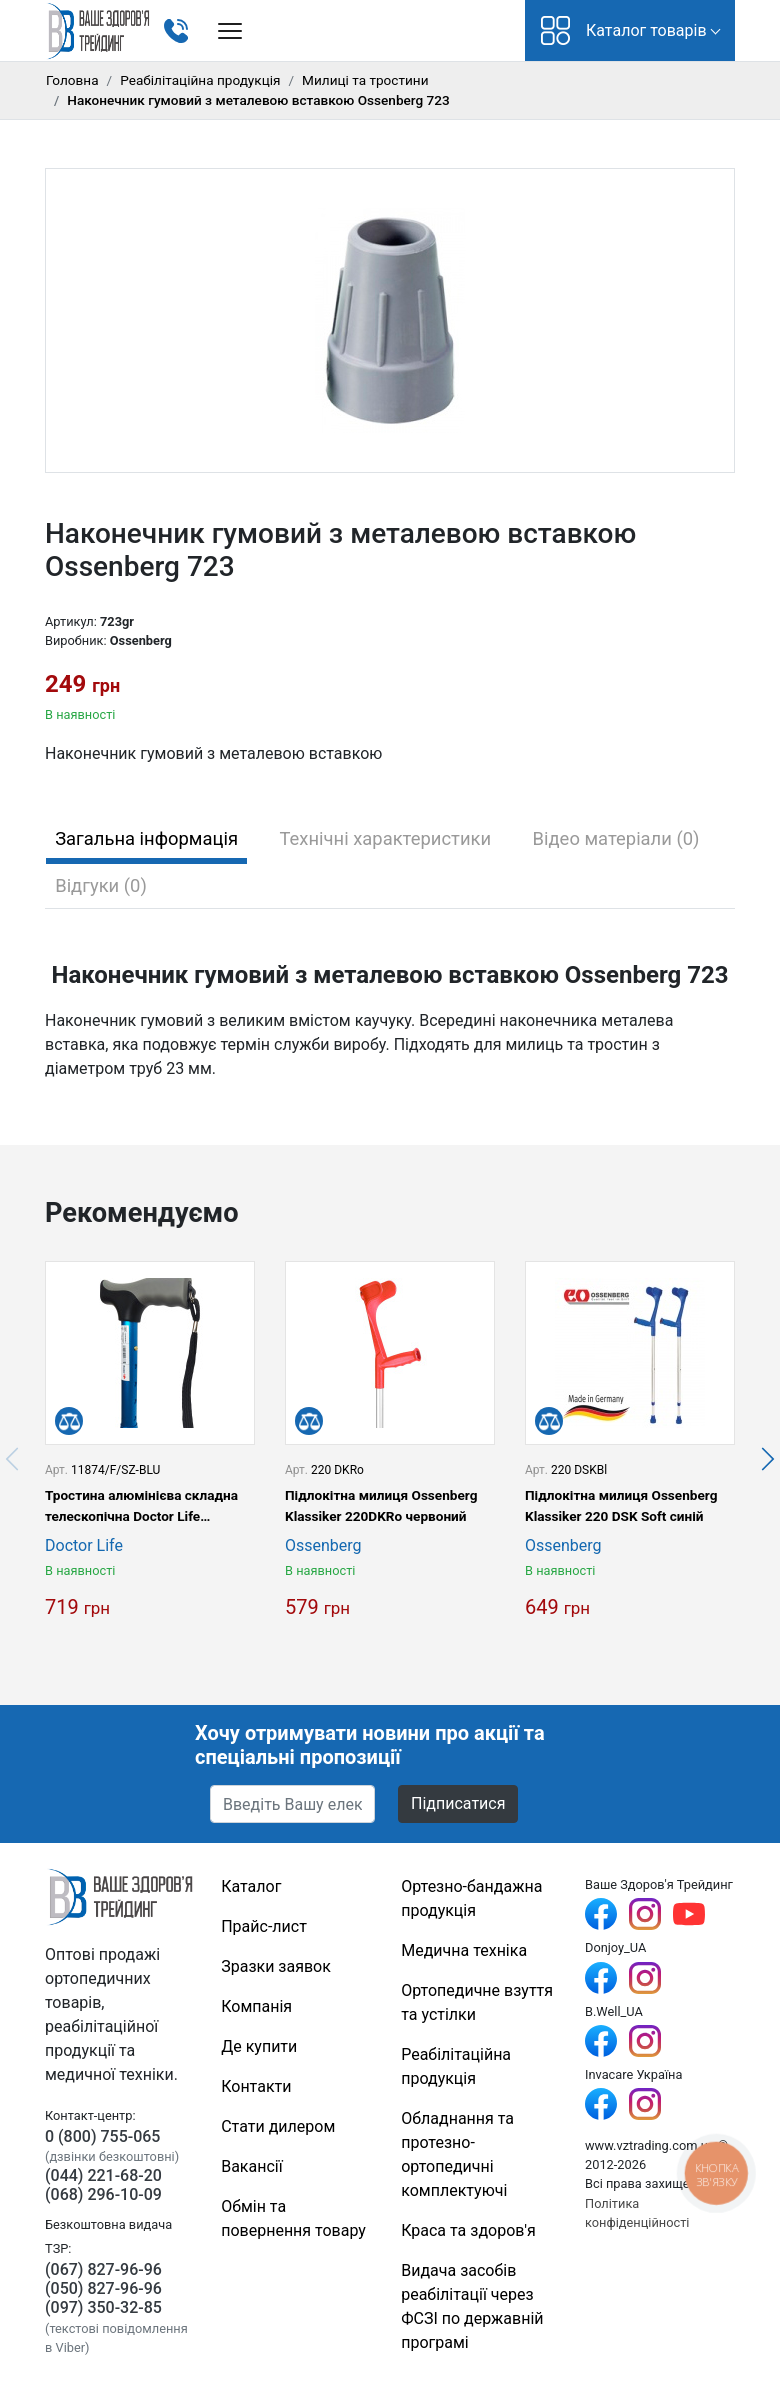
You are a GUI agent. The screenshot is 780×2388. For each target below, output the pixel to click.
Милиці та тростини (365, 80)
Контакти (256, 2086)
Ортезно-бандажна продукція (471, 1898)
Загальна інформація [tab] (146, 838)
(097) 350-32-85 (103, 2307)
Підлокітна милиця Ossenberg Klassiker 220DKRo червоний (381, 1505)
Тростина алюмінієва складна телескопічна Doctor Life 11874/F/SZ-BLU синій (141, 1506)
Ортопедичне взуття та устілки (477, 2002)
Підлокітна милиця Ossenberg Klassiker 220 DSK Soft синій (621, 1505)
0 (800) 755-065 (102, 2136)
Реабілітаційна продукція (200, 80)
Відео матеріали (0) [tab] (616, 838)
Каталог (251, 1886)
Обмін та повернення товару (293, 2218)
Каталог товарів (624, 30)
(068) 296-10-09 (103, 2194)
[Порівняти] (69, 1421)
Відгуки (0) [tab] (101, 885)
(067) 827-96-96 (103, 2269)
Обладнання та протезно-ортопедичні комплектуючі (457, 2154)
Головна (72, 80)
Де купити (259, 2046)
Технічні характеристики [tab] (386, 838)
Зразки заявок (276, 1966)
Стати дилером (278, 2126)
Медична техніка (464, 1950)
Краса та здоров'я (468, 2230)
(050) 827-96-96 (103, 2288)
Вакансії (251, 2166)
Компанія (256, 2006)
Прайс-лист (264, 1926)
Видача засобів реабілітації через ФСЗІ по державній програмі (472, 2306)
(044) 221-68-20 (103, 2175)
